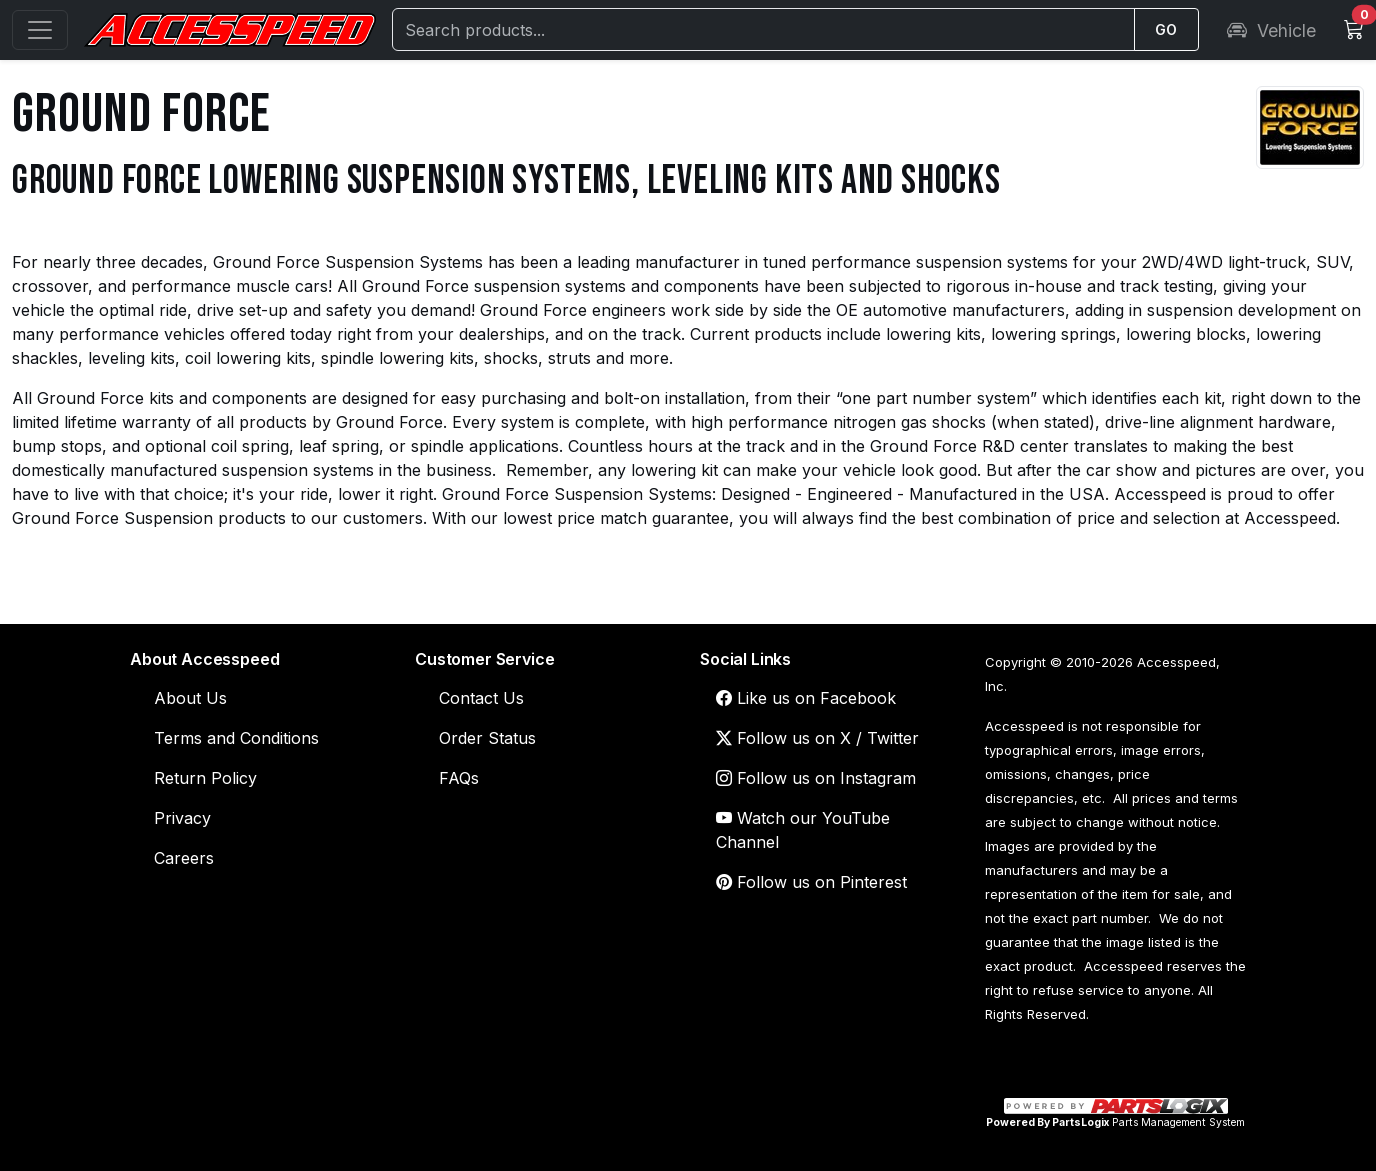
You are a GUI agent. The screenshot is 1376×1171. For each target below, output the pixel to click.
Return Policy (205, 778)
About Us (190, 698)
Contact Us (481, 698)
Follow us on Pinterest (811, 882)
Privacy (182, 818)
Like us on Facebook (806, 698)
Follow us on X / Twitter (817, 738)
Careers (184, 858)
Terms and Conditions (236, 738)
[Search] (763, 29)
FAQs (459, 778)
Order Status (487, 738)
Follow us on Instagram (816, 778)
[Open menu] (40, 30)
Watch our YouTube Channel (803, 830)
